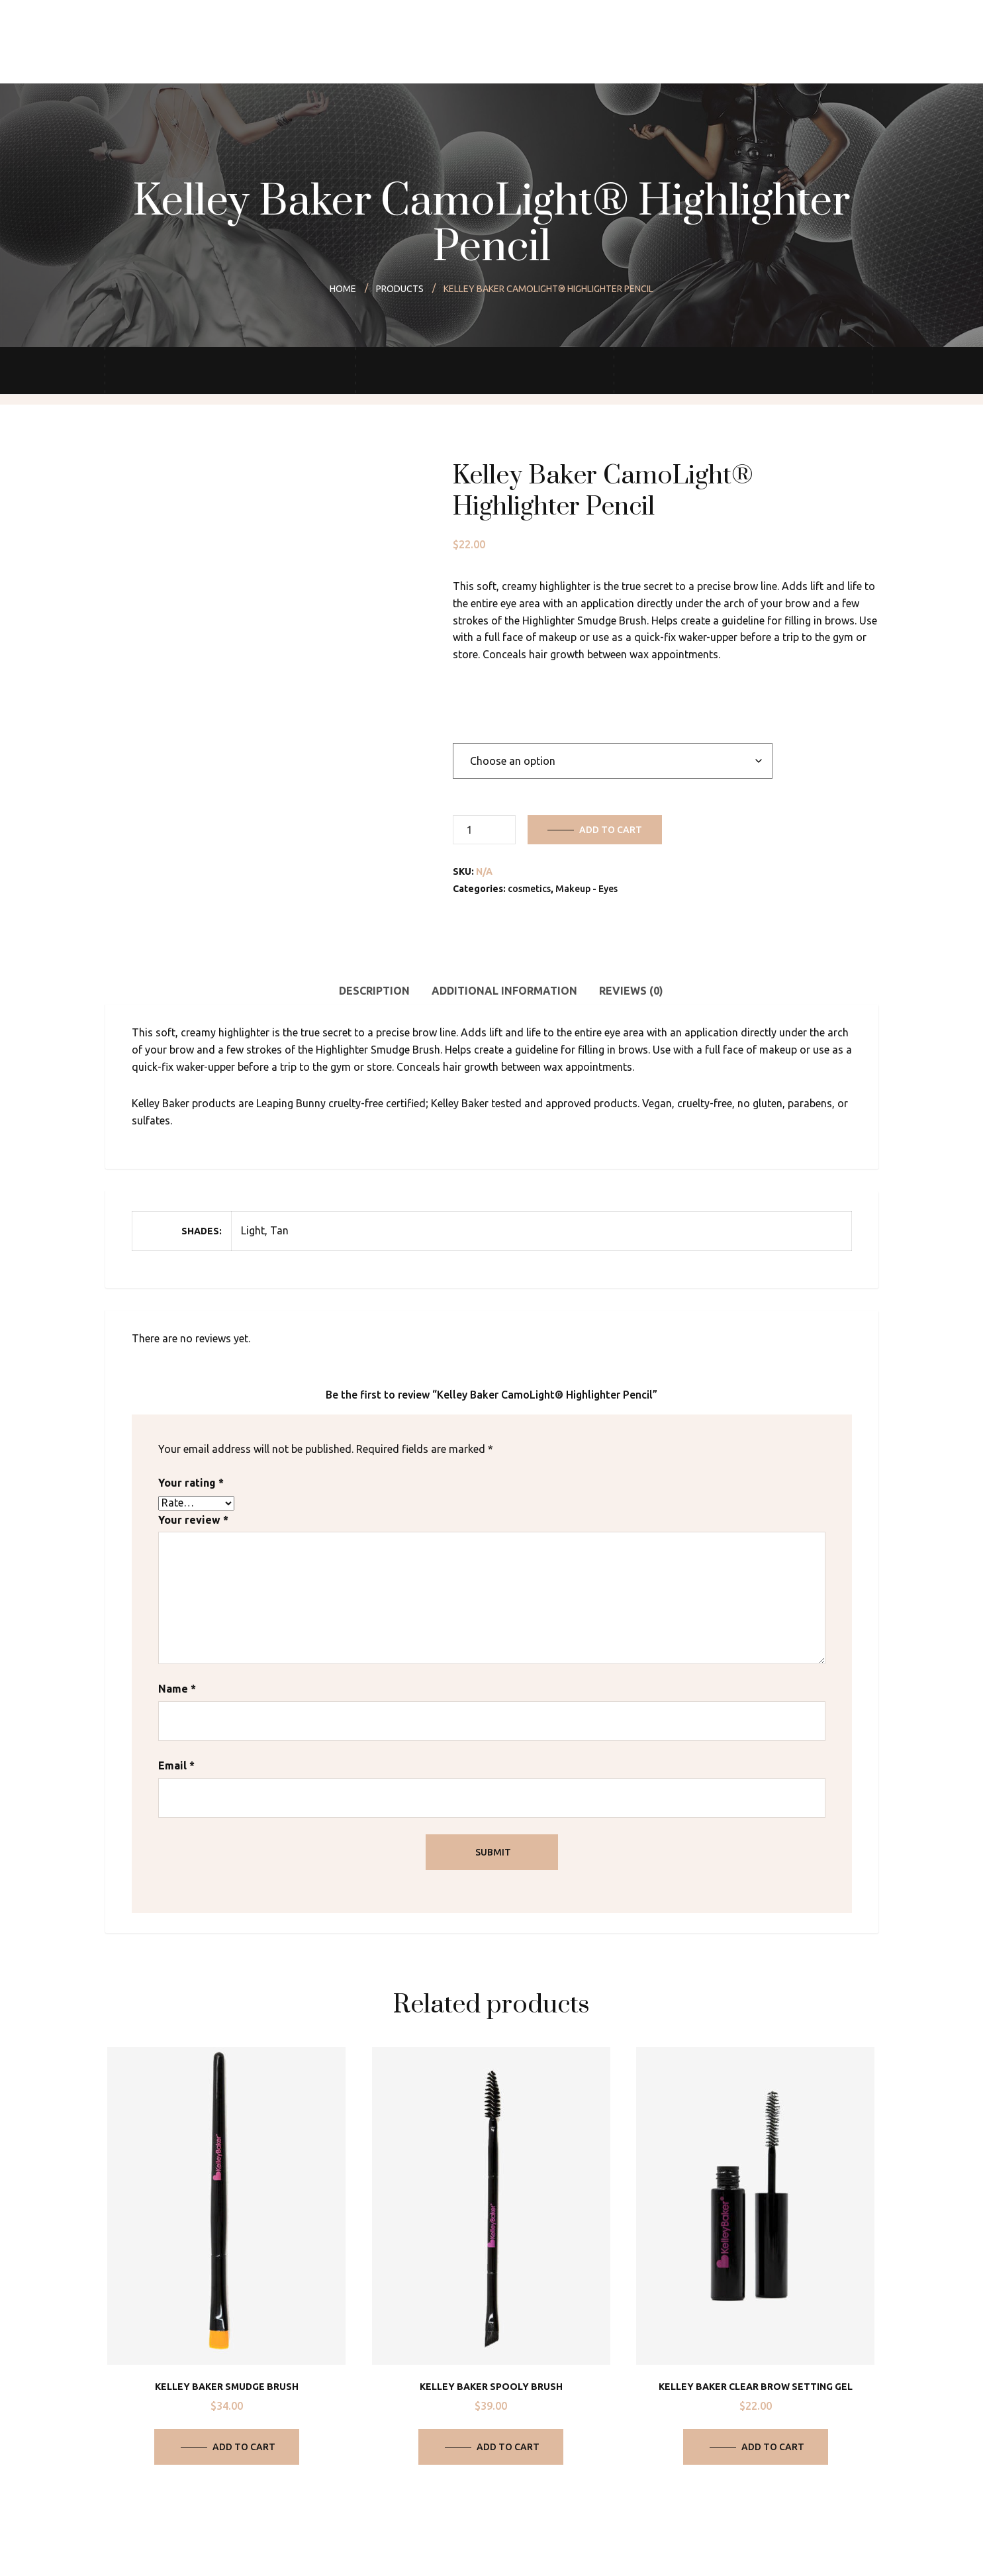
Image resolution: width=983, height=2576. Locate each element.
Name (177, 1689)
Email (176, 1765)
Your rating (191, 1483)
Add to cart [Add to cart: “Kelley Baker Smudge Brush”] (243, 2447)
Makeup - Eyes (586, 888)
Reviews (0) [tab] (631, 991)
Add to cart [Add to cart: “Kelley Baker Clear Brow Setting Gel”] (772, 2447)
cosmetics (529, 888)
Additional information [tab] (504, 991)
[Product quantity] (484, 829)
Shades (471, 714)
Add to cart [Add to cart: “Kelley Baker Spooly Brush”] (508, 2447)
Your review (193, 1520)
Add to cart (610, 829)
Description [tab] (374, 991)
